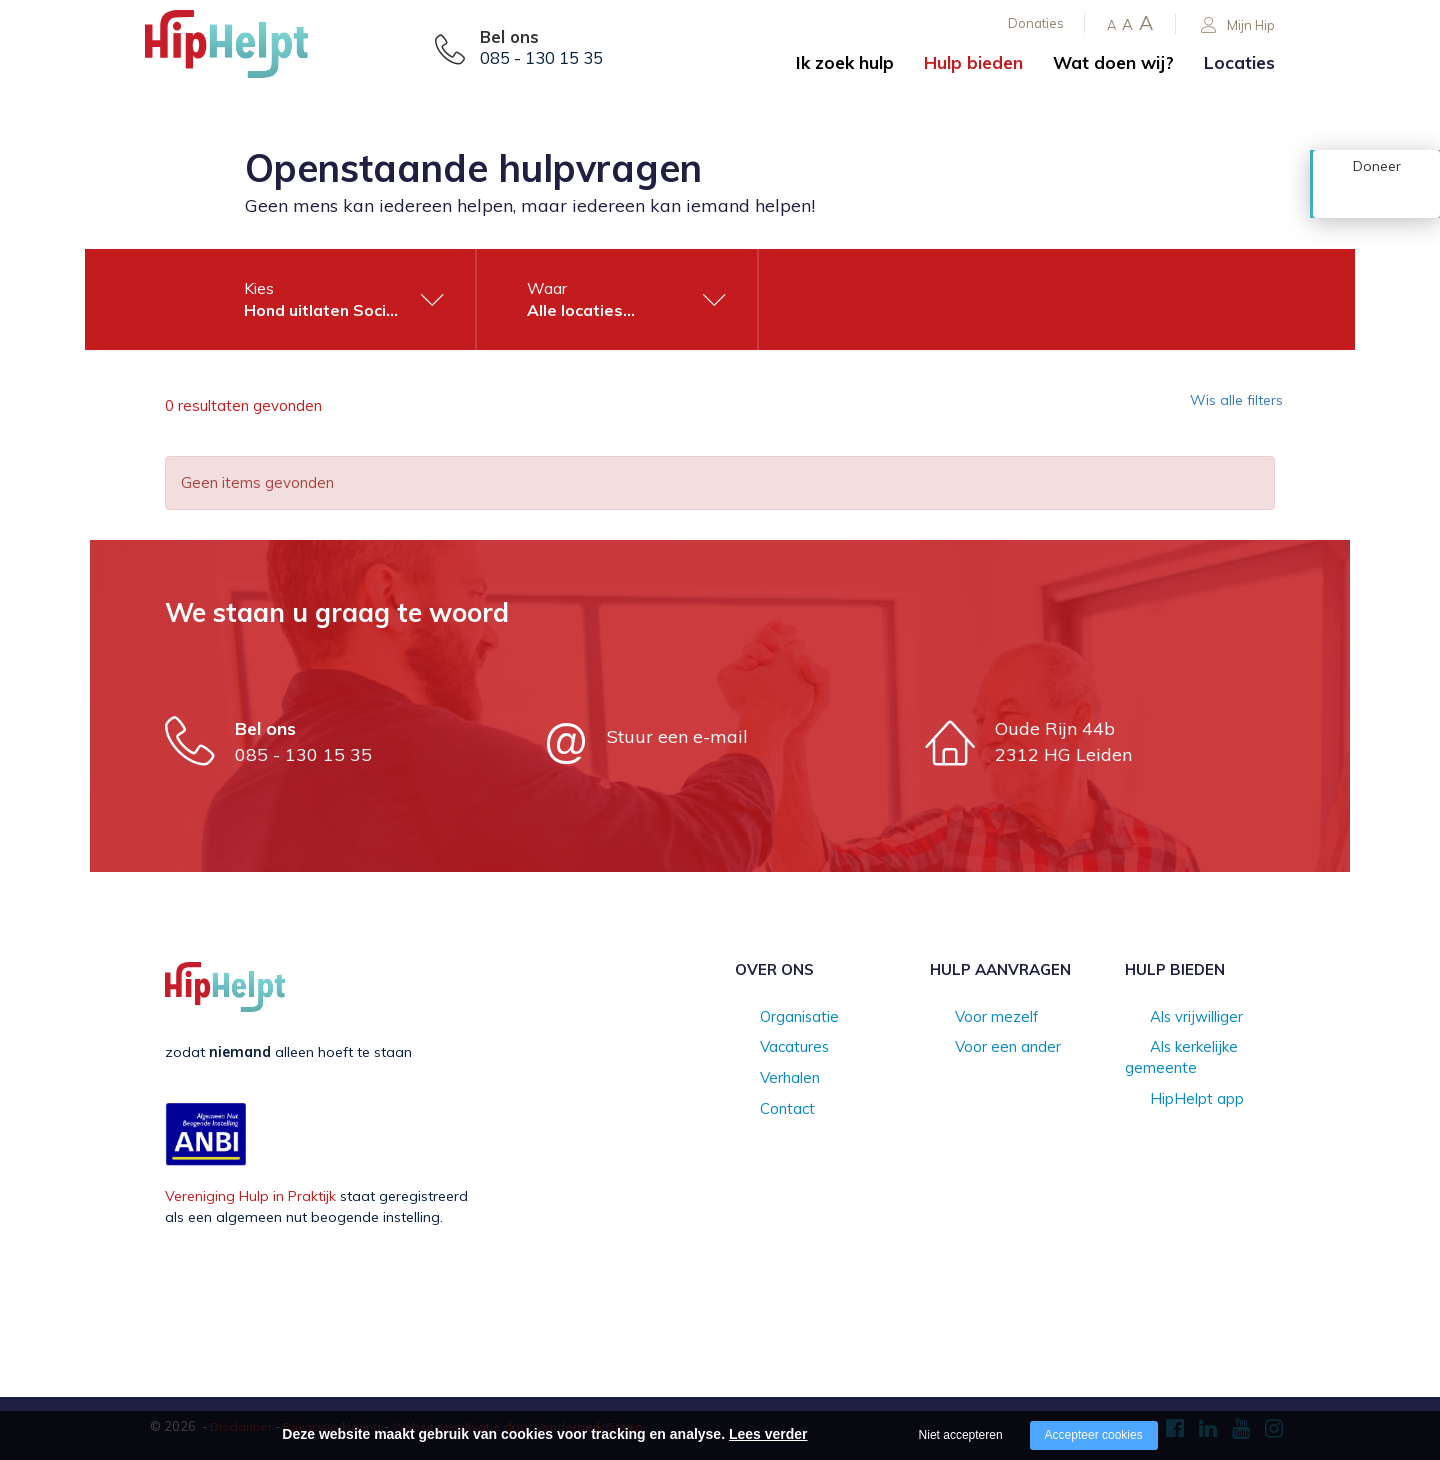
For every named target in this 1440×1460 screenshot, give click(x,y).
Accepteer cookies (1094, 1435)
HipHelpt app (1169, 1080)
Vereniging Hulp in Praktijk (250, 1196)
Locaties (1239, 62)
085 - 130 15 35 (541, 58)
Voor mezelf (970, 1018)
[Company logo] (245, 50)
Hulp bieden (973, 62)
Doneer (1377, 197)
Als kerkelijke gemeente (1202, 1049)
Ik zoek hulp (845, 62)
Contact (761, 1112)
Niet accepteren (961, 1435)
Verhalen (764, 1080)
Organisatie (773, 1018)
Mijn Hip (1238, 25)
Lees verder (768, 1434)
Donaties (1036, 23)
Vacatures (768, 1049)
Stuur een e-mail (677, 736)
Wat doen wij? (1113, 62)
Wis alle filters (1224, 406)
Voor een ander (981, 1049)
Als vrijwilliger (1169, 1018)
